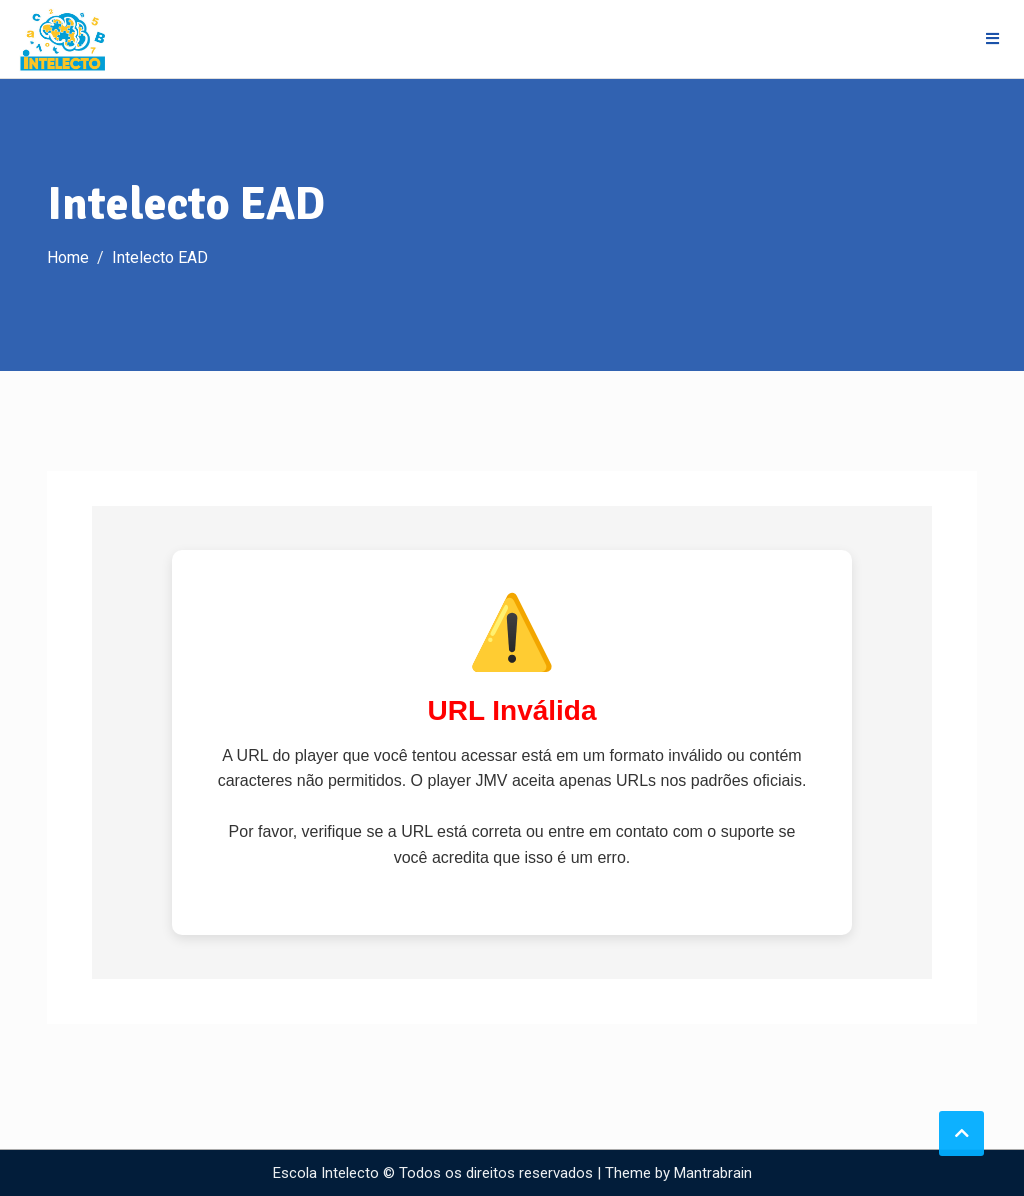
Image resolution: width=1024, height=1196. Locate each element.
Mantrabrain (713, 1173)
